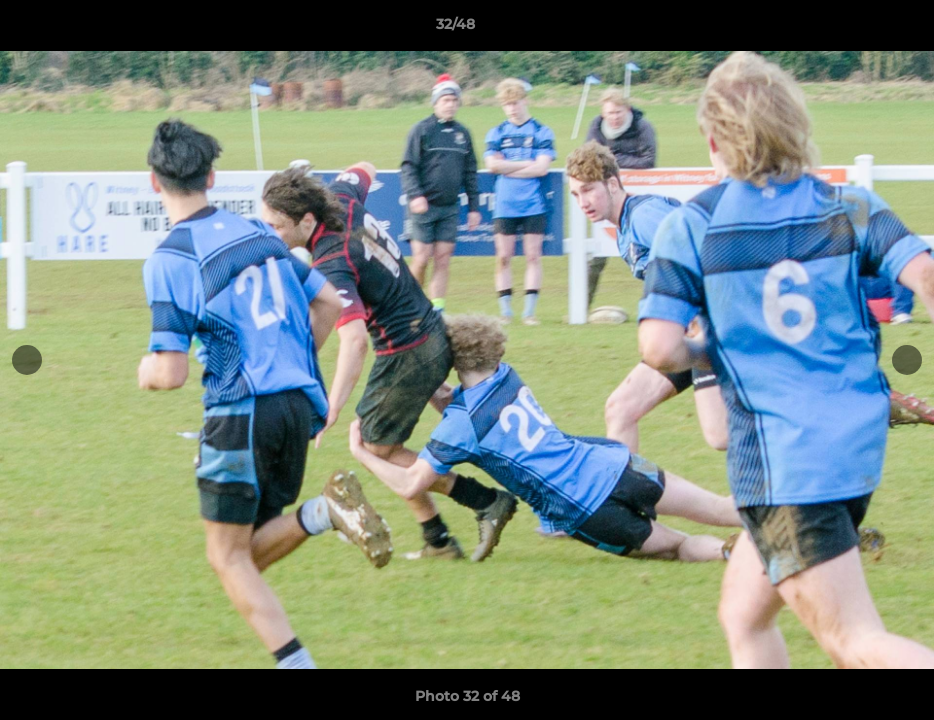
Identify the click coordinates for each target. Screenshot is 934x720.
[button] (850, 29)
